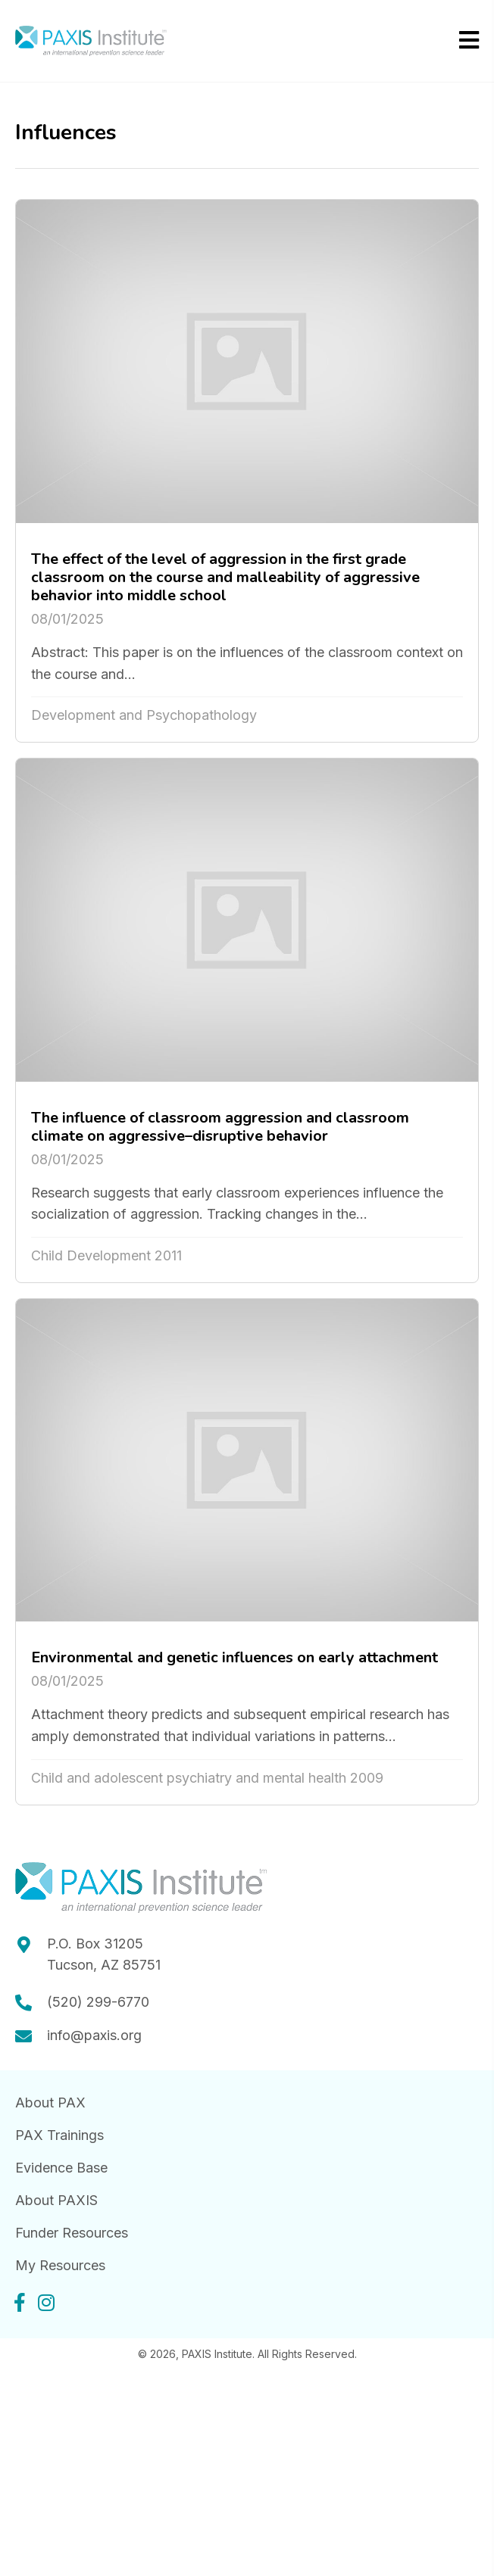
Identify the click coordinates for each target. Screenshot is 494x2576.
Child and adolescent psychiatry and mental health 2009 (207, 1778)
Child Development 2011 (106, 1255)
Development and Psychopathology (144, 715)
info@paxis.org (94, 2035)
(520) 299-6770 (98, 2002)
